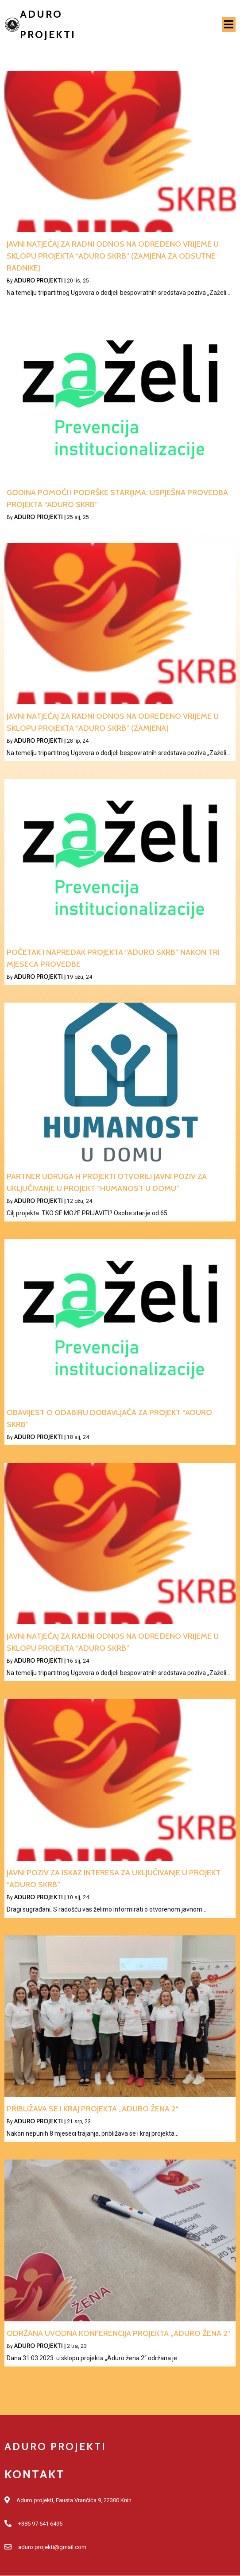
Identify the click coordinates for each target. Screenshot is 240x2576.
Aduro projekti (38, 280)
